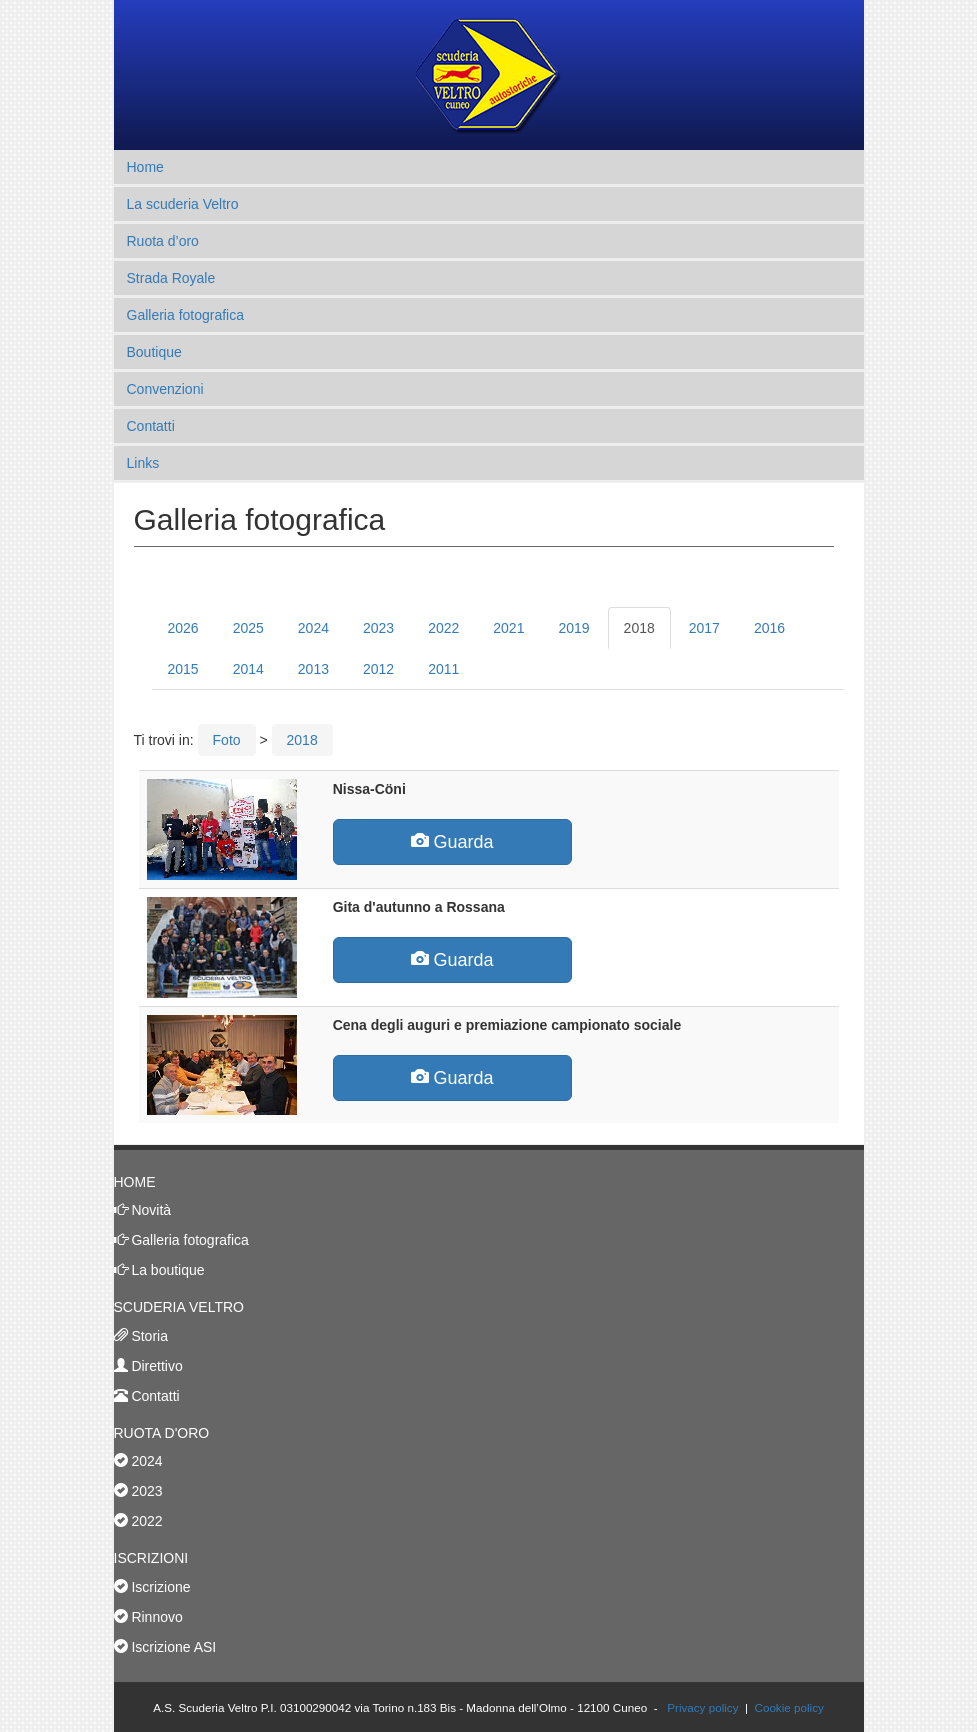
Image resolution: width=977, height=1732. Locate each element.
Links (143, 463)
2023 (378, 628)
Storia (148, 1336)
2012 (378, 669)
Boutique (154, 352)
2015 (183, 669)
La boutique (166, 1270)
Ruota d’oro (163, 241)
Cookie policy (788, 1707)
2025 (248, 628)
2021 (508, 628)
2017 (704, 628)
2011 (443, 669)
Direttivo (155, 1366)
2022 (443, 628)
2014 (248, 669)
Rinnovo (155, 1617)
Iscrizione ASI (172, 1647)
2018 (639, 628)
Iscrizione (159, 1587)
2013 (313, 669)
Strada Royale (171, 278)
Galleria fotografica (186, 315)
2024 (313, 628)
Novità (150, 1210)
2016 (769, 628)
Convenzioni (165, 389)
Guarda (452, 841)
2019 (573, 628)
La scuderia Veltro (183, 204)
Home (145, 167)
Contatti (151, 426)
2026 (183, 628)
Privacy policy (702, 1707)
